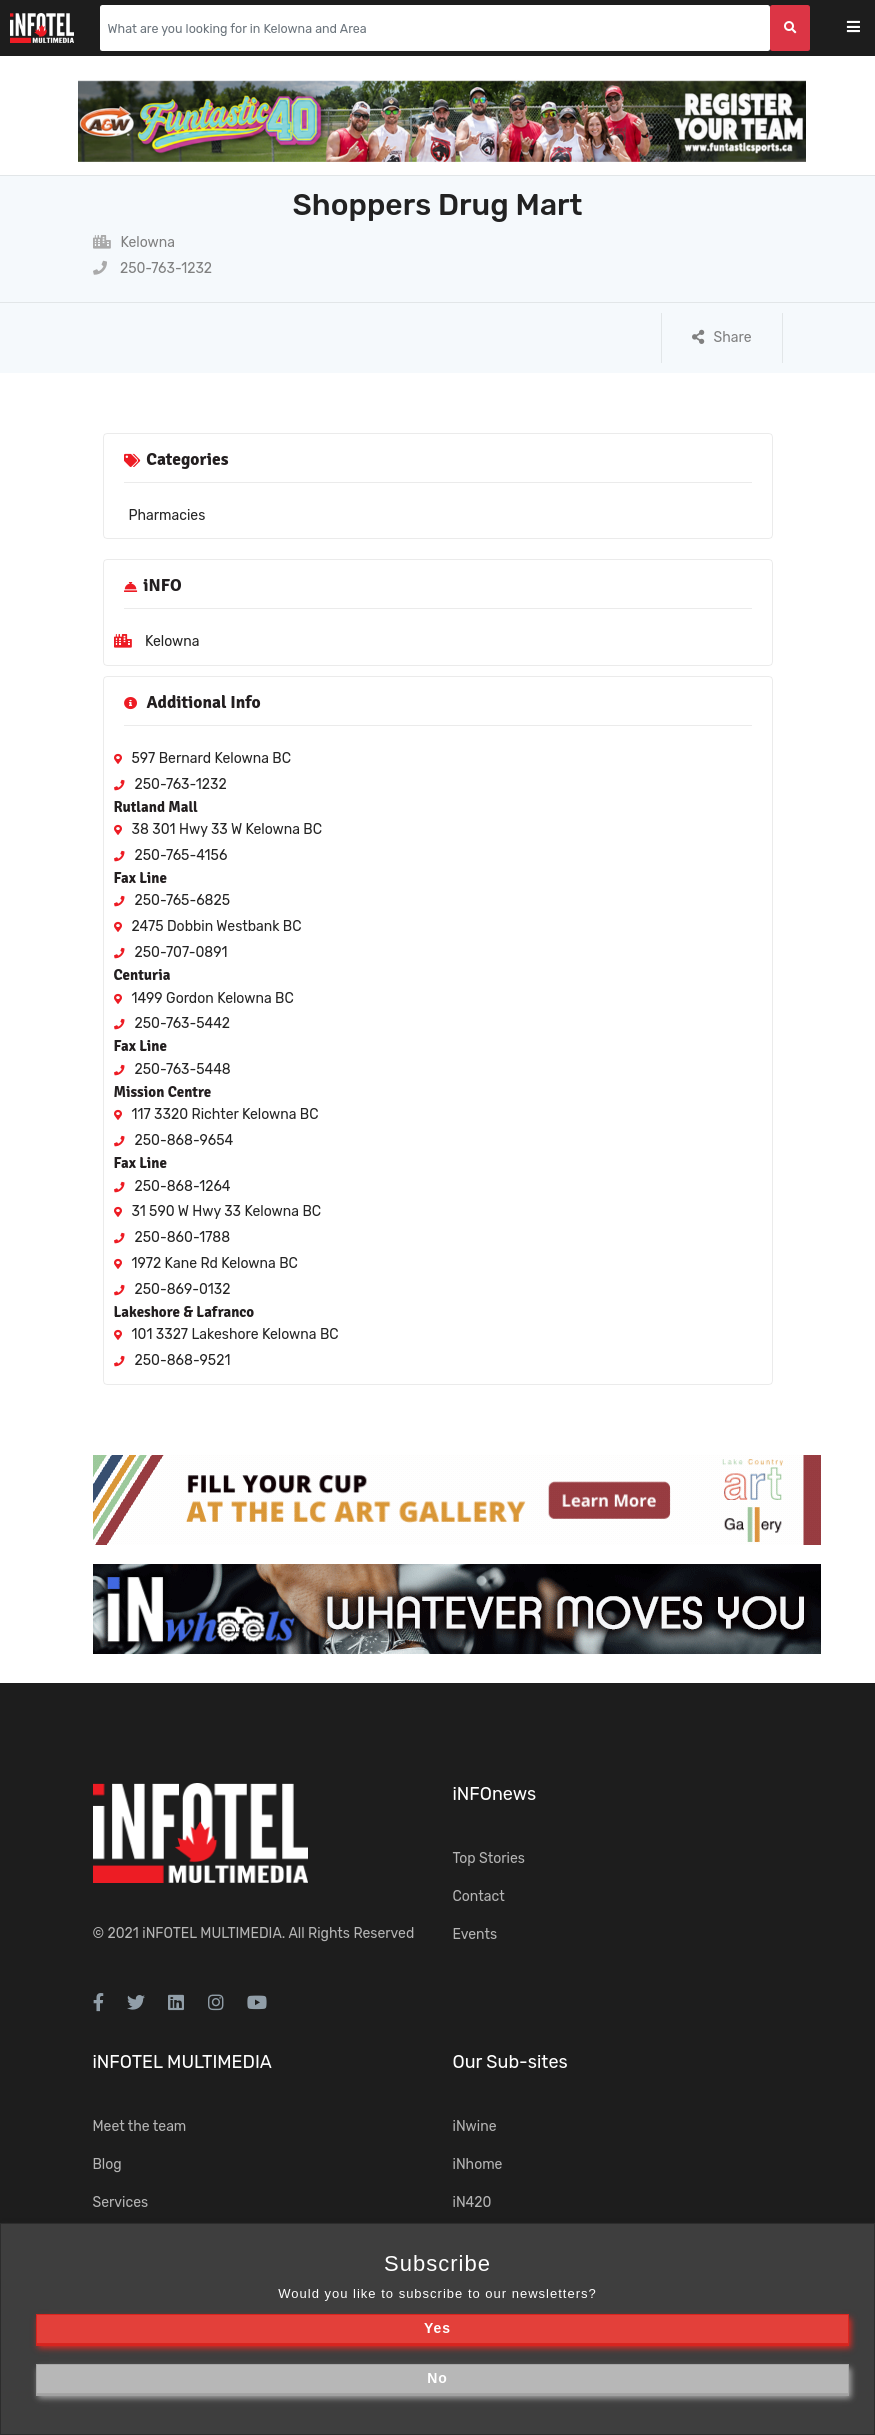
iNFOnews (495, 1794)
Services (121, 2202)
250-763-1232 (153, 268)
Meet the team (140, 2126)
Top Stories (489, 1858)
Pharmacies (167, 515)
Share (722, 337)
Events (475, 1934)
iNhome (478, 2164)
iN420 (472, 2202)
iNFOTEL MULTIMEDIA (212, 1933)
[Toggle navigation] (866, 28)
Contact (479, 1896)
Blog (107, 2164)
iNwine (475, 2126)
